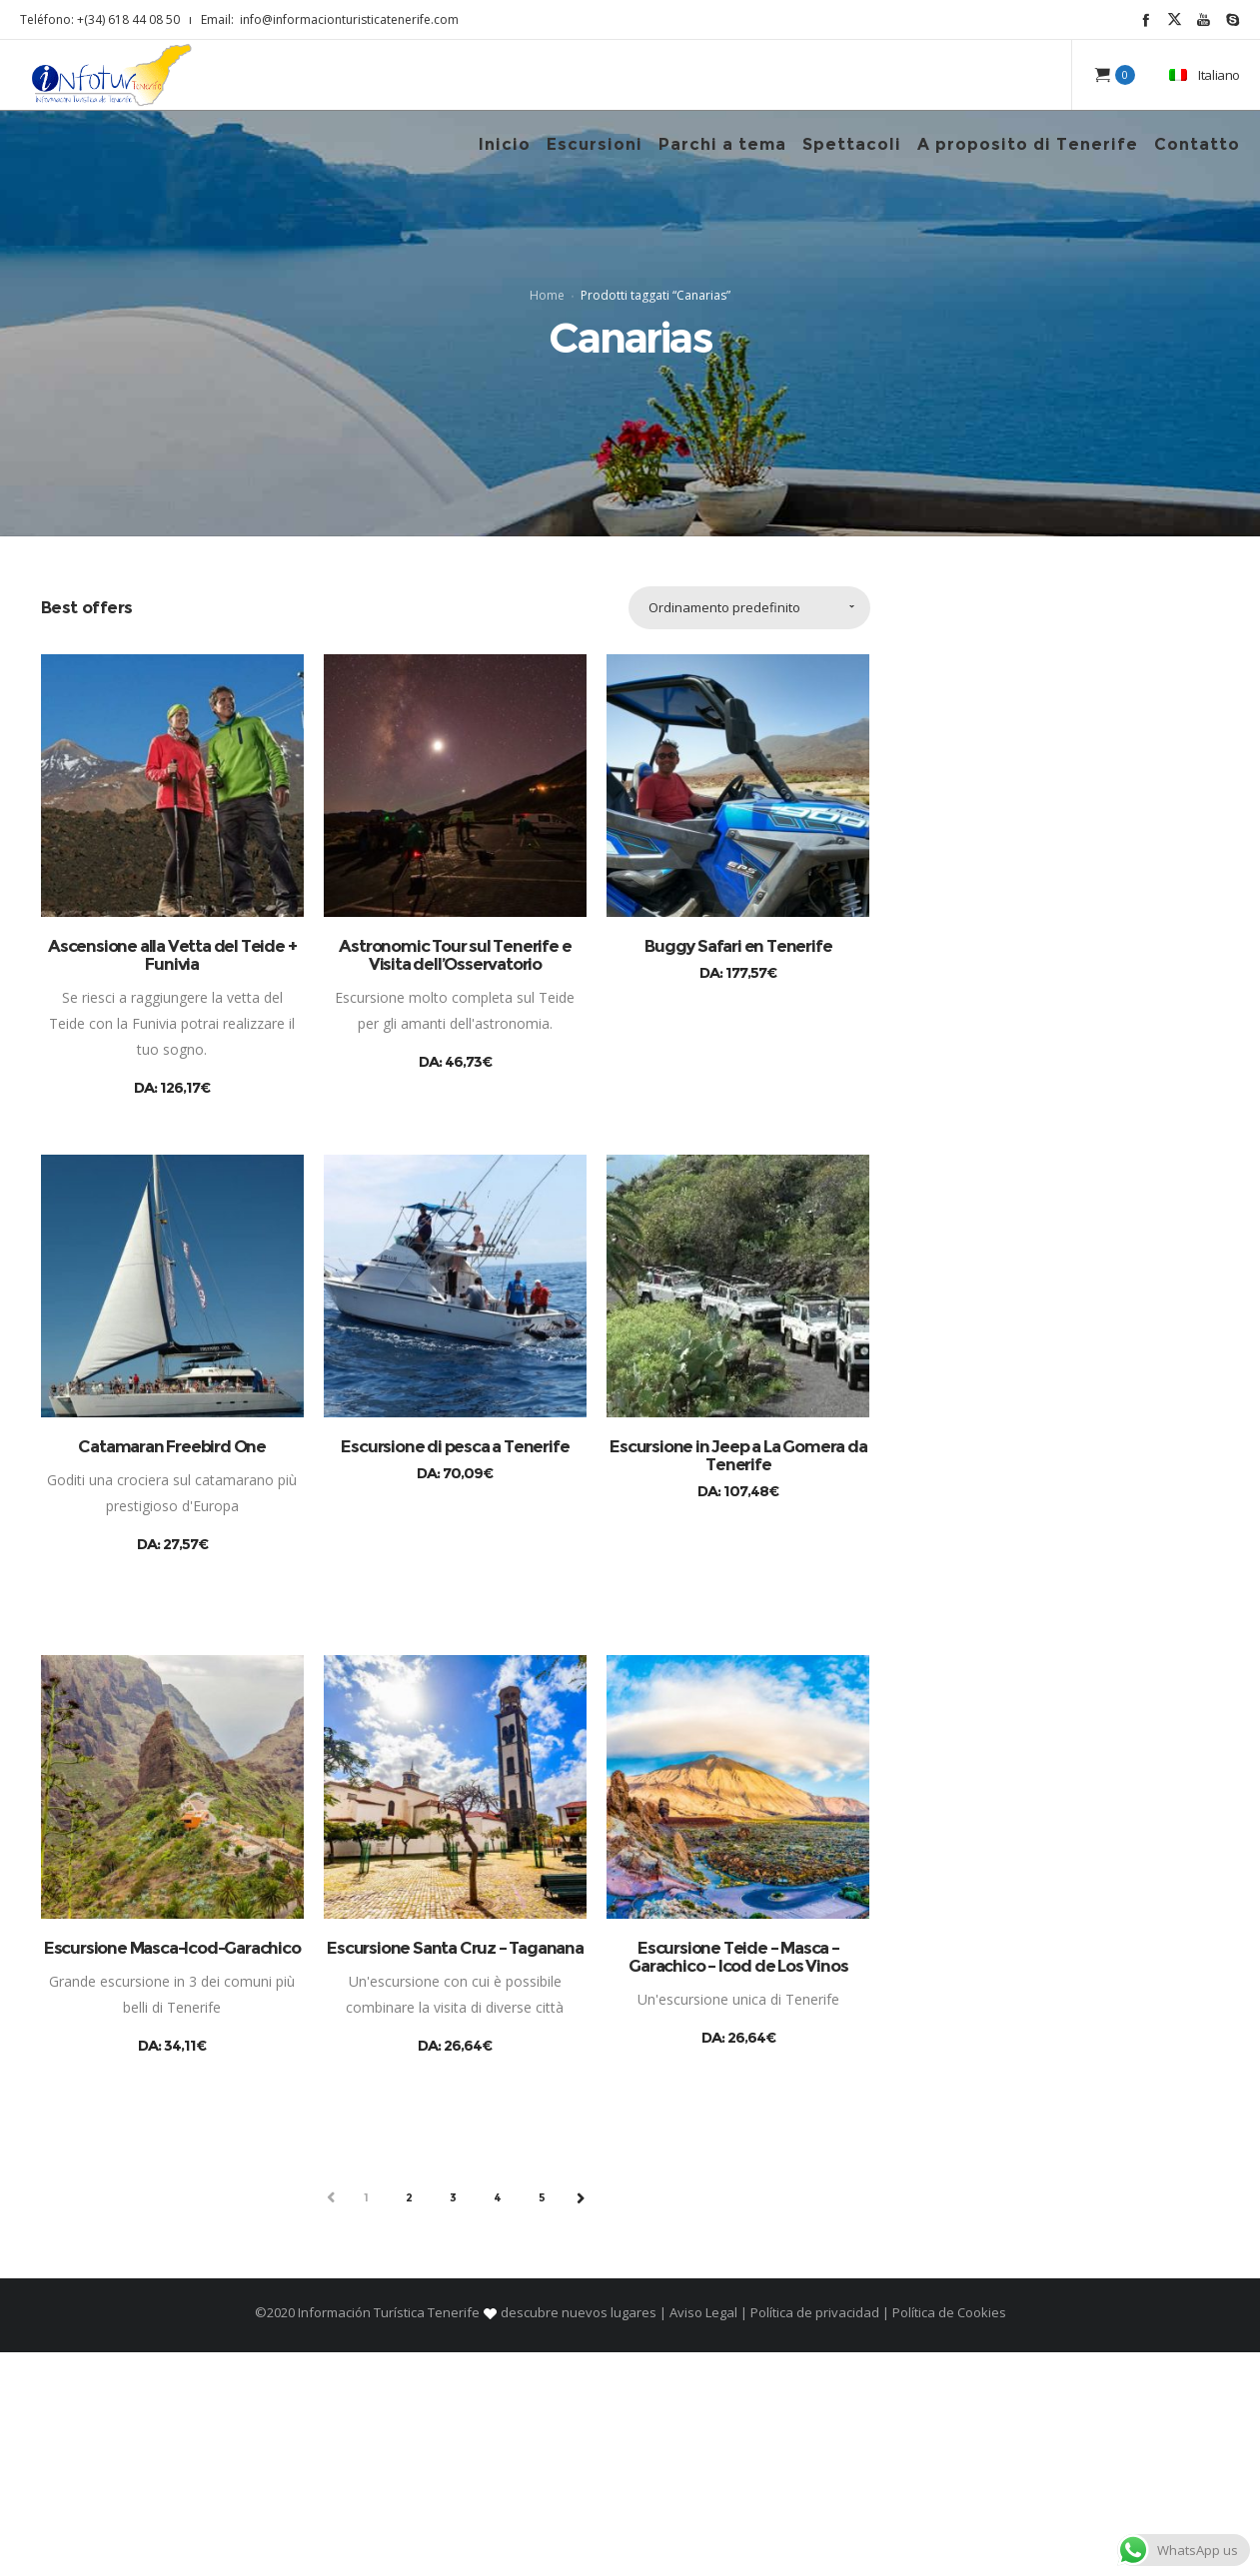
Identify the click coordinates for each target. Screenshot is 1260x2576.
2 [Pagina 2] (410, 2421)
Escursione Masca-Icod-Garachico (172, 2171)
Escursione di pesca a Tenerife (455, 1671)
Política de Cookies (947, 2536)
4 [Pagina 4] (498, 2421)
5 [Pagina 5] (543, 2421)
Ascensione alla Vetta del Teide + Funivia (172, 1179)
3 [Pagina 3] (454, 2421)
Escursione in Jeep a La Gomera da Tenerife (738, 1680)
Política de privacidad (814, 2536)
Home (547, 407)
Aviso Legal (703, 2536)
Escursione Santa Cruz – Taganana (455, 2171)
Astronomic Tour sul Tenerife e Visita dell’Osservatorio (455, 1179)
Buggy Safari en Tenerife (737, 1170)
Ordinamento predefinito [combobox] (724, 831)
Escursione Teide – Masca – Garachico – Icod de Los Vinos (738, 2180)
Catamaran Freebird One (172, 1671)
